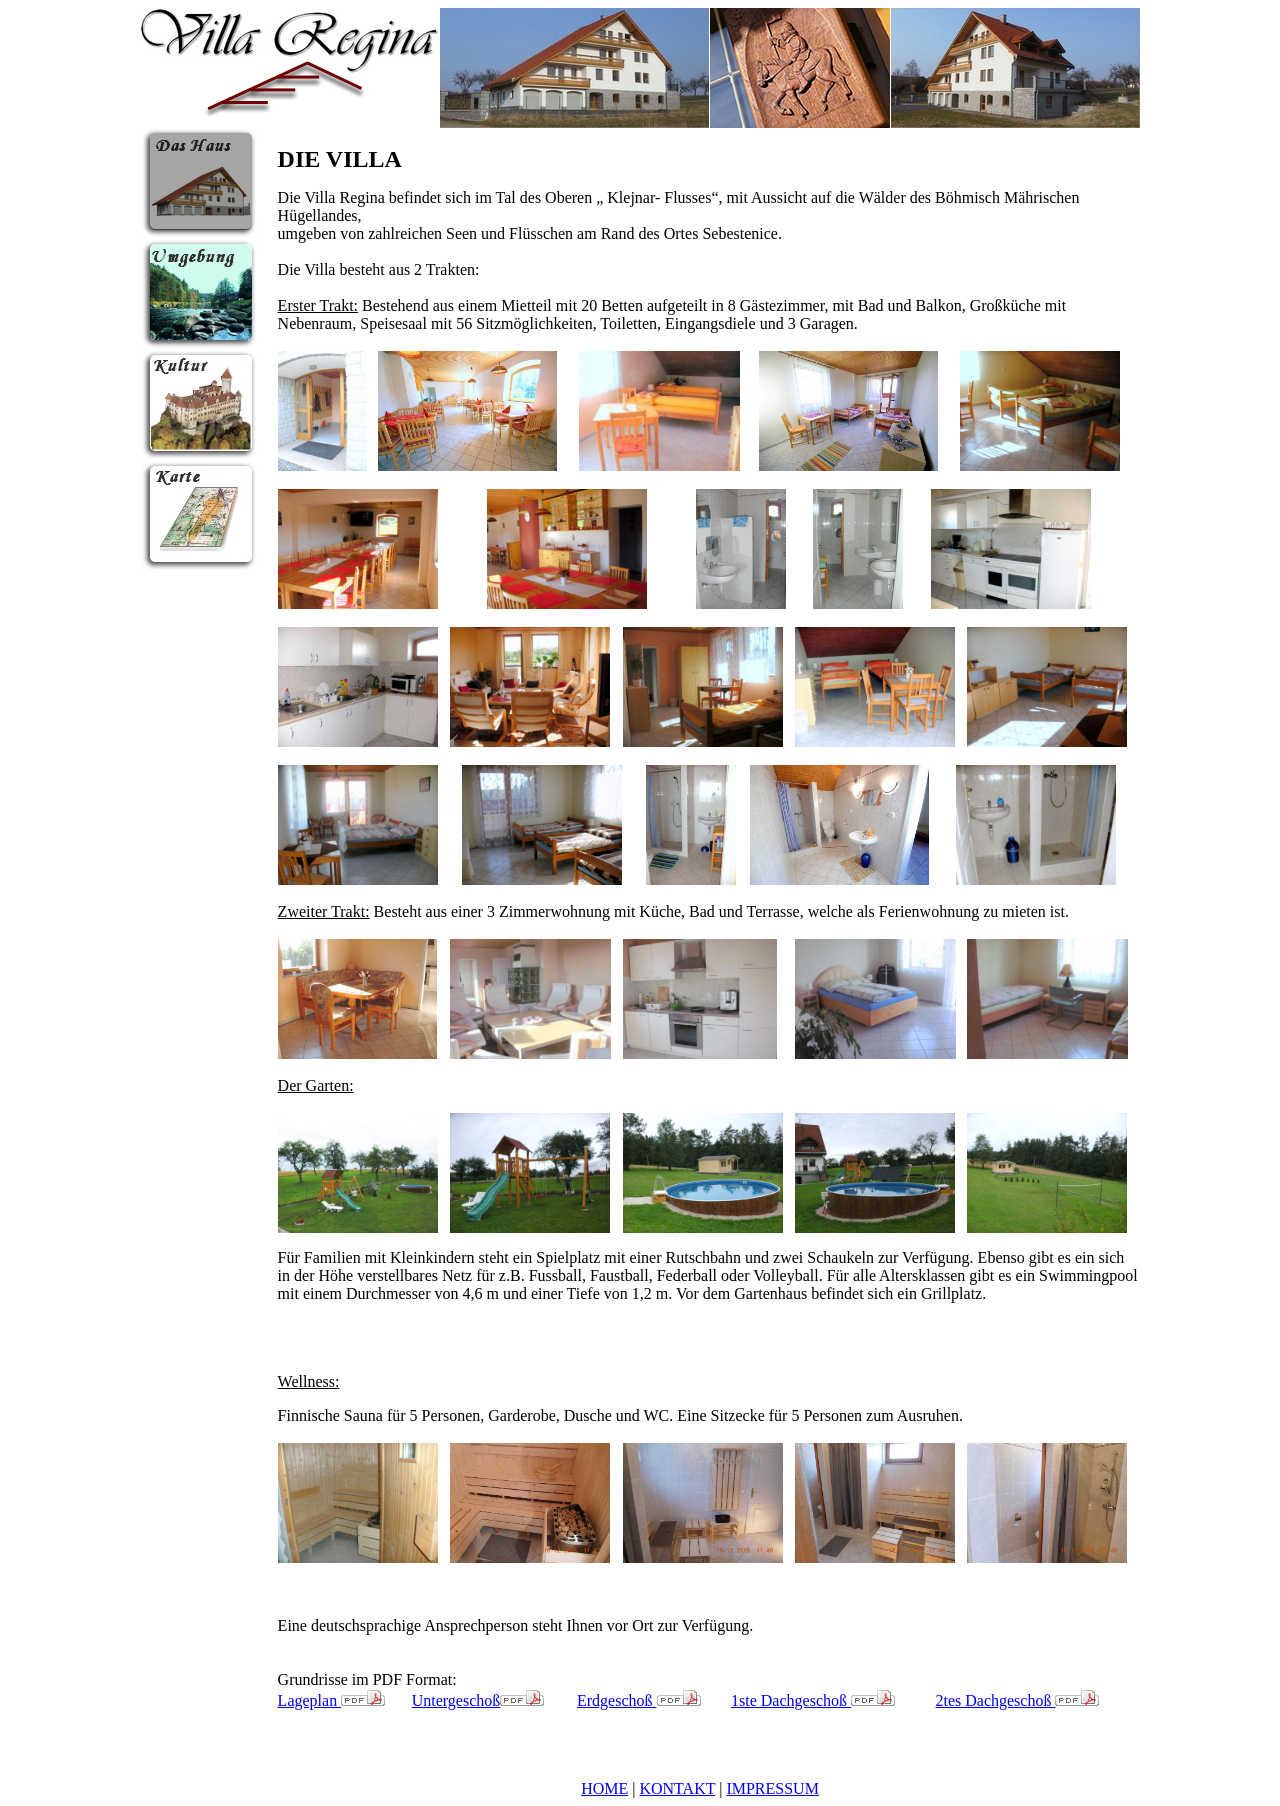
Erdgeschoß (639, 1700)
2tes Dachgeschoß (1017, 1700)
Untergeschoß (478, 1700)
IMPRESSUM (772, 1788)
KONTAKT (677, 1788)
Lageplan (332, 1700)
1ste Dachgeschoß (813, 1700)
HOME (604, 1788)
